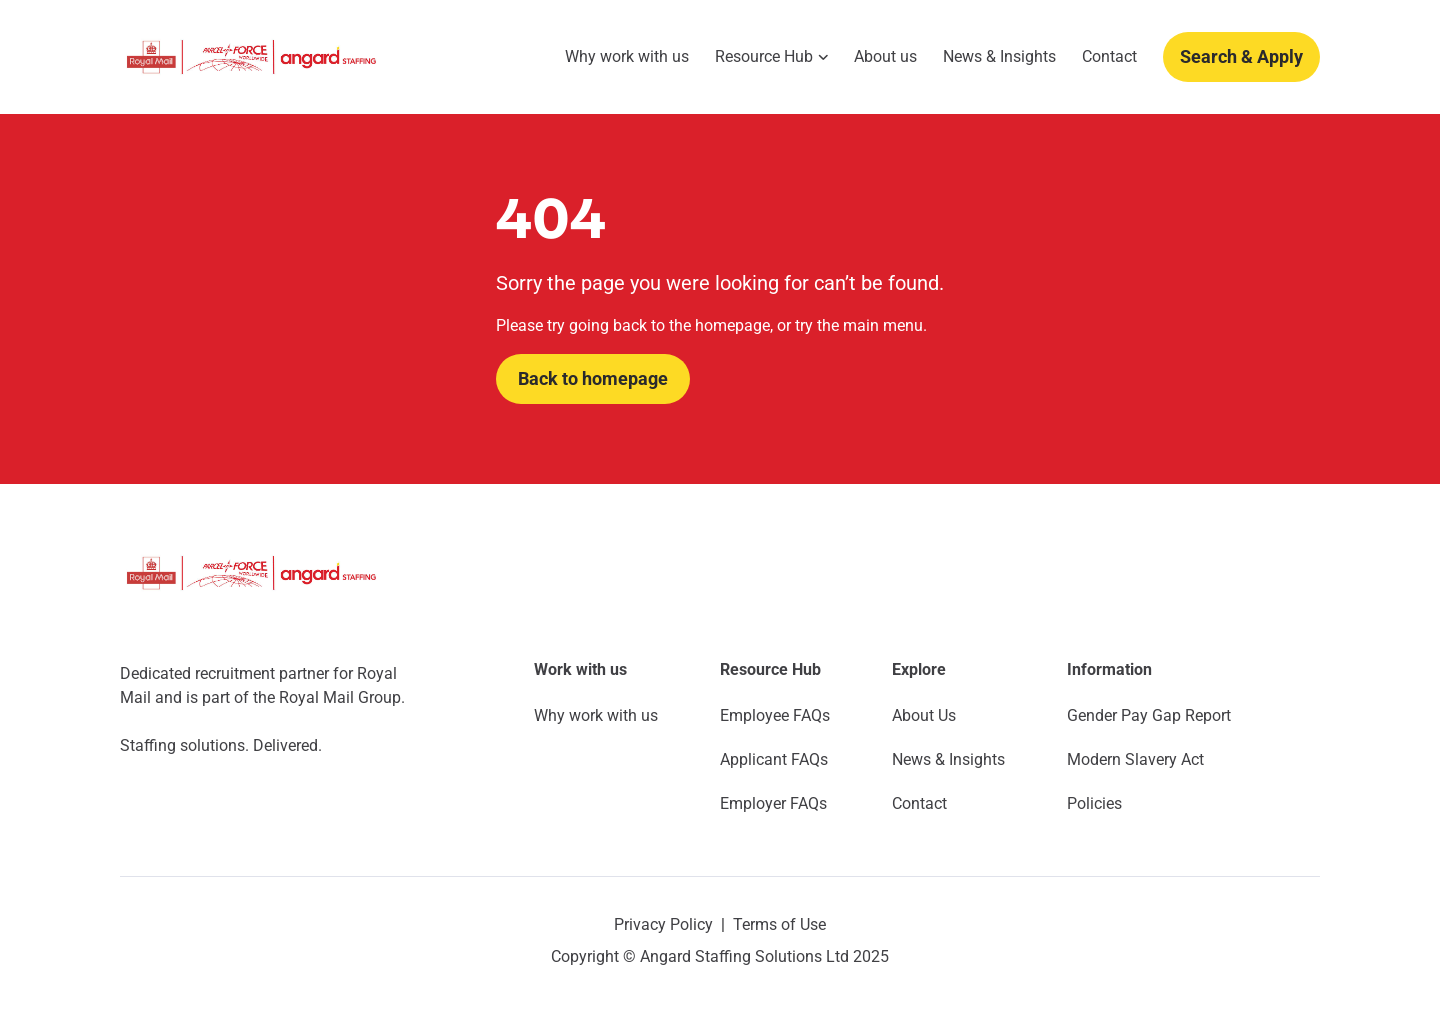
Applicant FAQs (774, 759)
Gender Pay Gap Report (1149, 715)
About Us (924, 715)
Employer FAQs (773, 803)
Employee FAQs (775, 715)
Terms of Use (779, 924)
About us (885, 57)
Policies (1094, 803)
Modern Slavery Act (1135, 759)
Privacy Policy (663, 924)
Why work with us (627, 57)
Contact (1109, 57)
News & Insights (999, 57)
